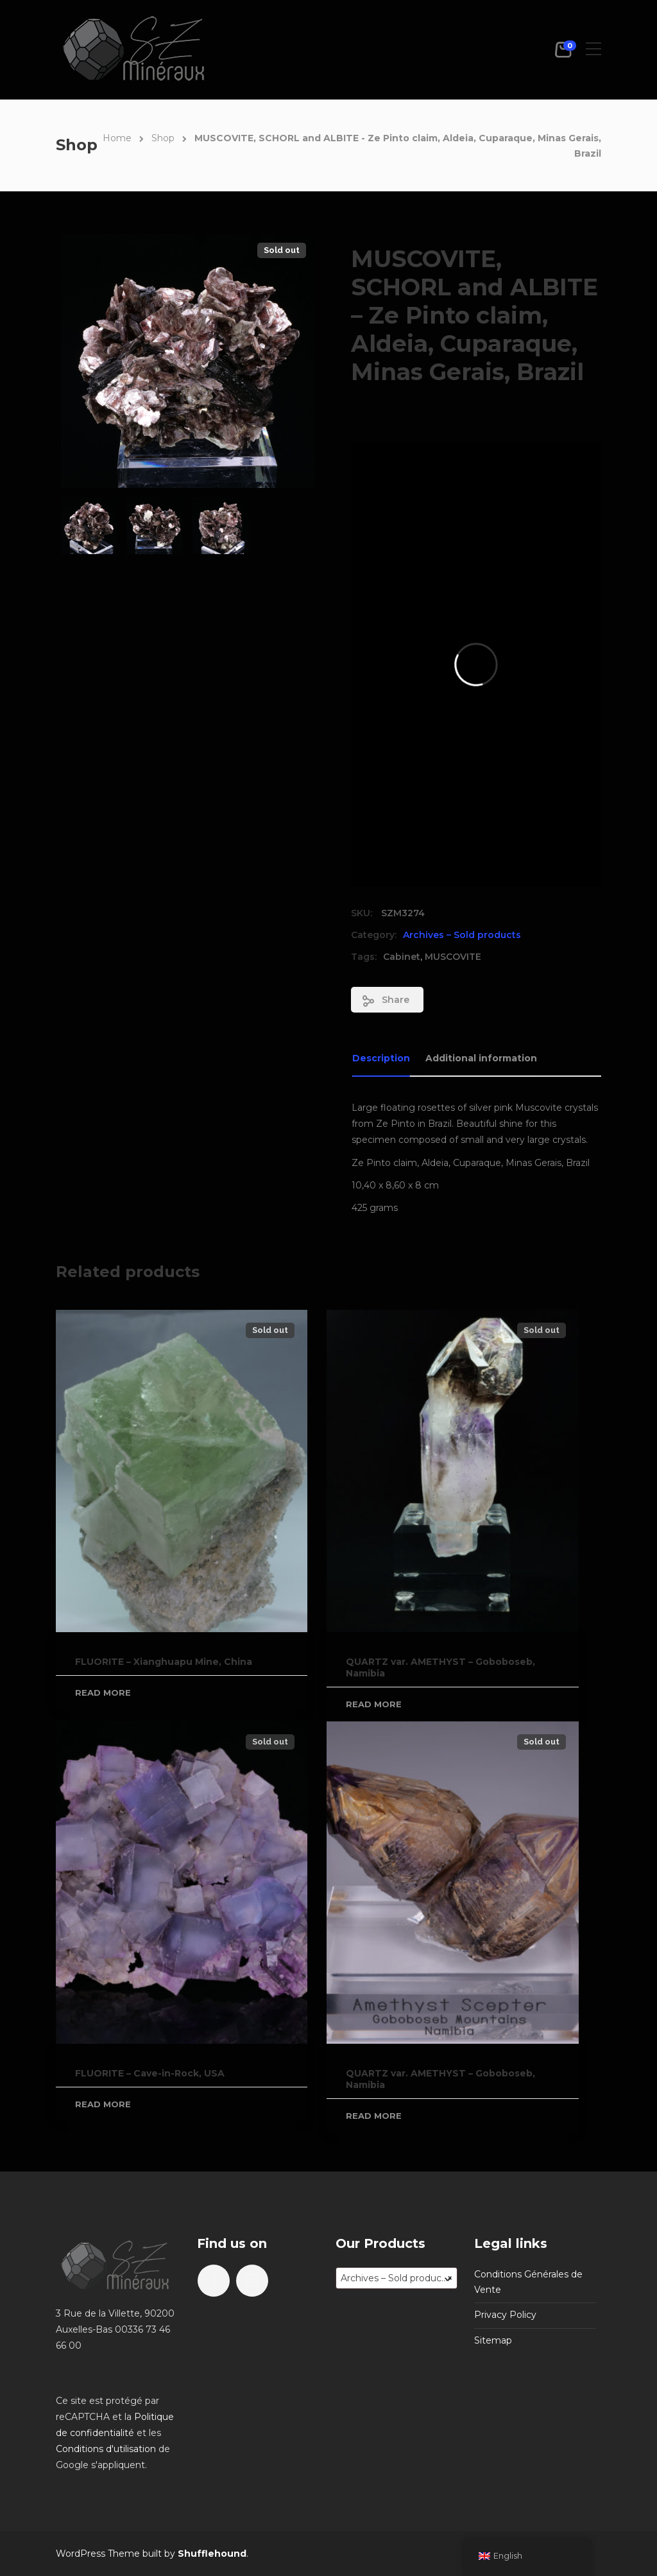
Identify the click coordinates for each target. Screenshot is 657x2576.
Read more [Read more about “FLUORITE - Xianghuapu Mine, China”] (103, 1692)
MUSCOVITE (453, 956)
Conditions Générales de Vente (528, 2281)
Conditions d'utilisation (106, 2449)
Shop (163, 138)
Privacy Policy (505, 2314)
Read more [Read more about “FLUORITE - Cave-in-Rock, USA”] (103, 2104)
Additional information (481, 1058)
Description (381, 1058)
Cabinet (401, 956)
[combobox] (396, 2278)
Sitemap (493, 2340)
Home (117, 138)
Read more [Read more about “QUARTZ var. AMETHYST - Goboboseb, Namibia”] (374, 1704)
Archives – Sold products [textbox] (396, 2278)
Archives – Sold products (462, 935)
